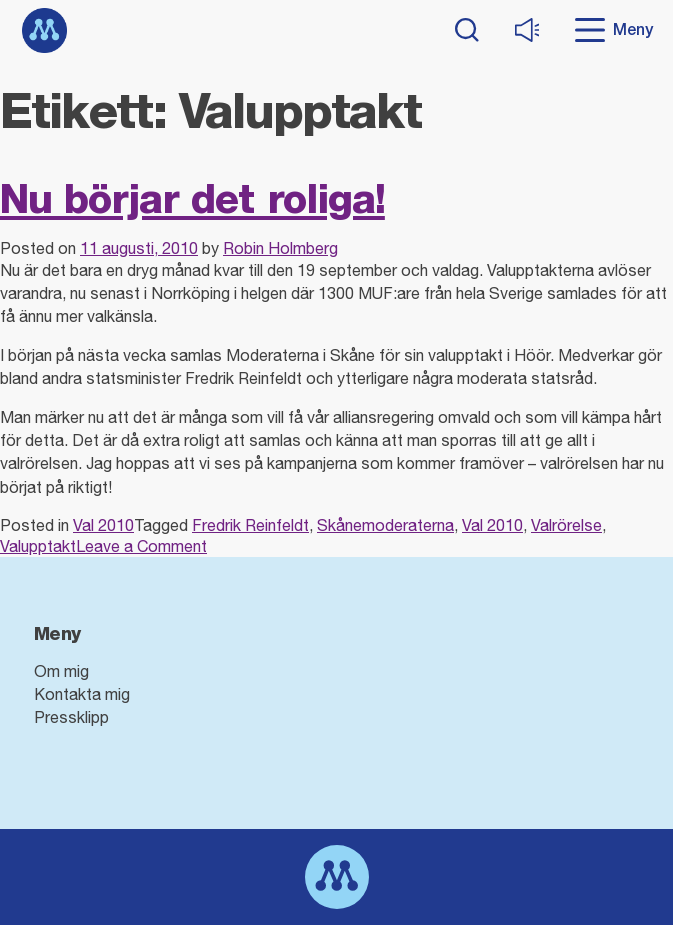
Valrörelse (566, 525)
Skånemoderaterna (385, 525)
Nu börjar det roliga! (192, 198)
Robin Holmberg (280, 248)
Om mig (61, 671)
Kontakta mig (82, 694)
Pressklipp (71, 717)
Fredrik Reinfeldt (250, 525)
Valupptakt (38, 546)
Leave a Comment (141, 546)
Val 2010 (103, 525)
